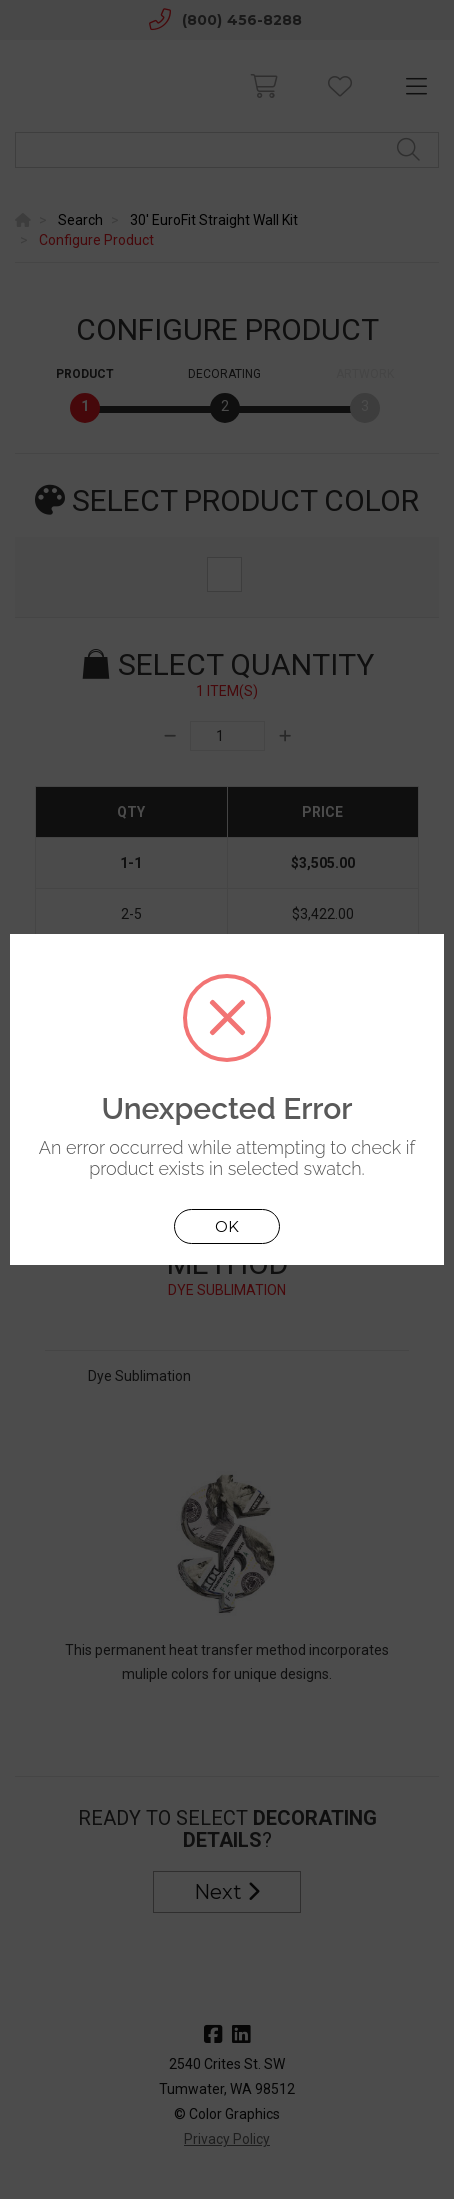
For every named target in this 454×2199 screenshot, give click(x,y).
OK (227, 1226)
